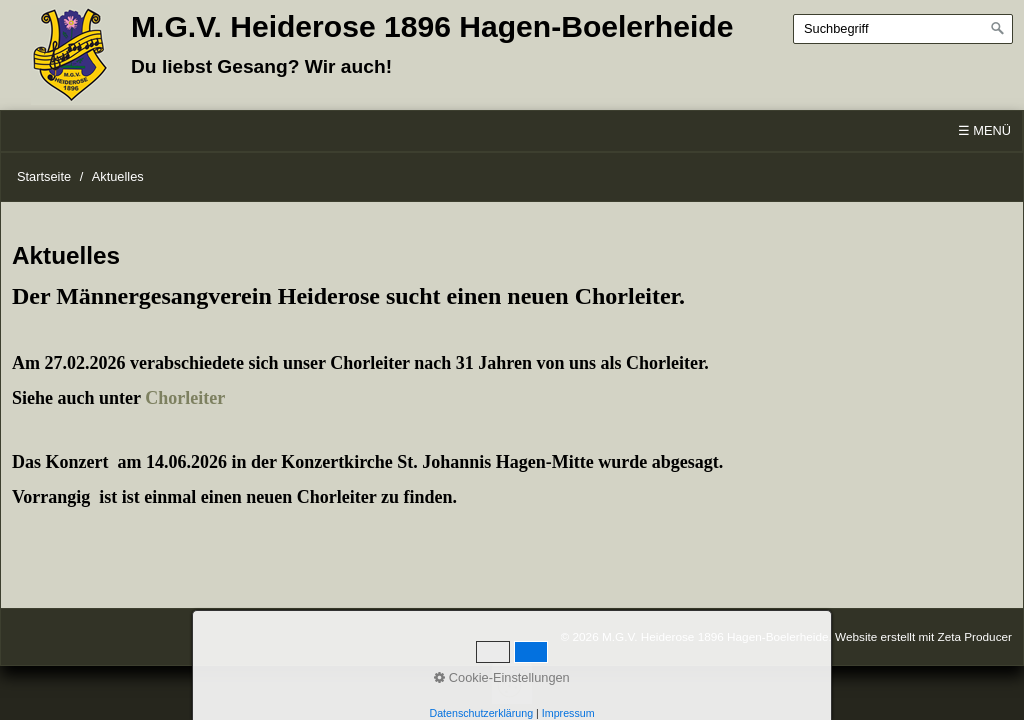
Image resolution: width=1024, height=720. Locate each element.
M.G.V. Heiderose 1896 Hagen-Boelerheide (432, 26)
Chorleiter (185, 398)
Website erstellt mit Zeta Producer (923, 636)
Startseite (44, 176)
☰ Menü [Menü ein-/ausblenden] (984, 130)
